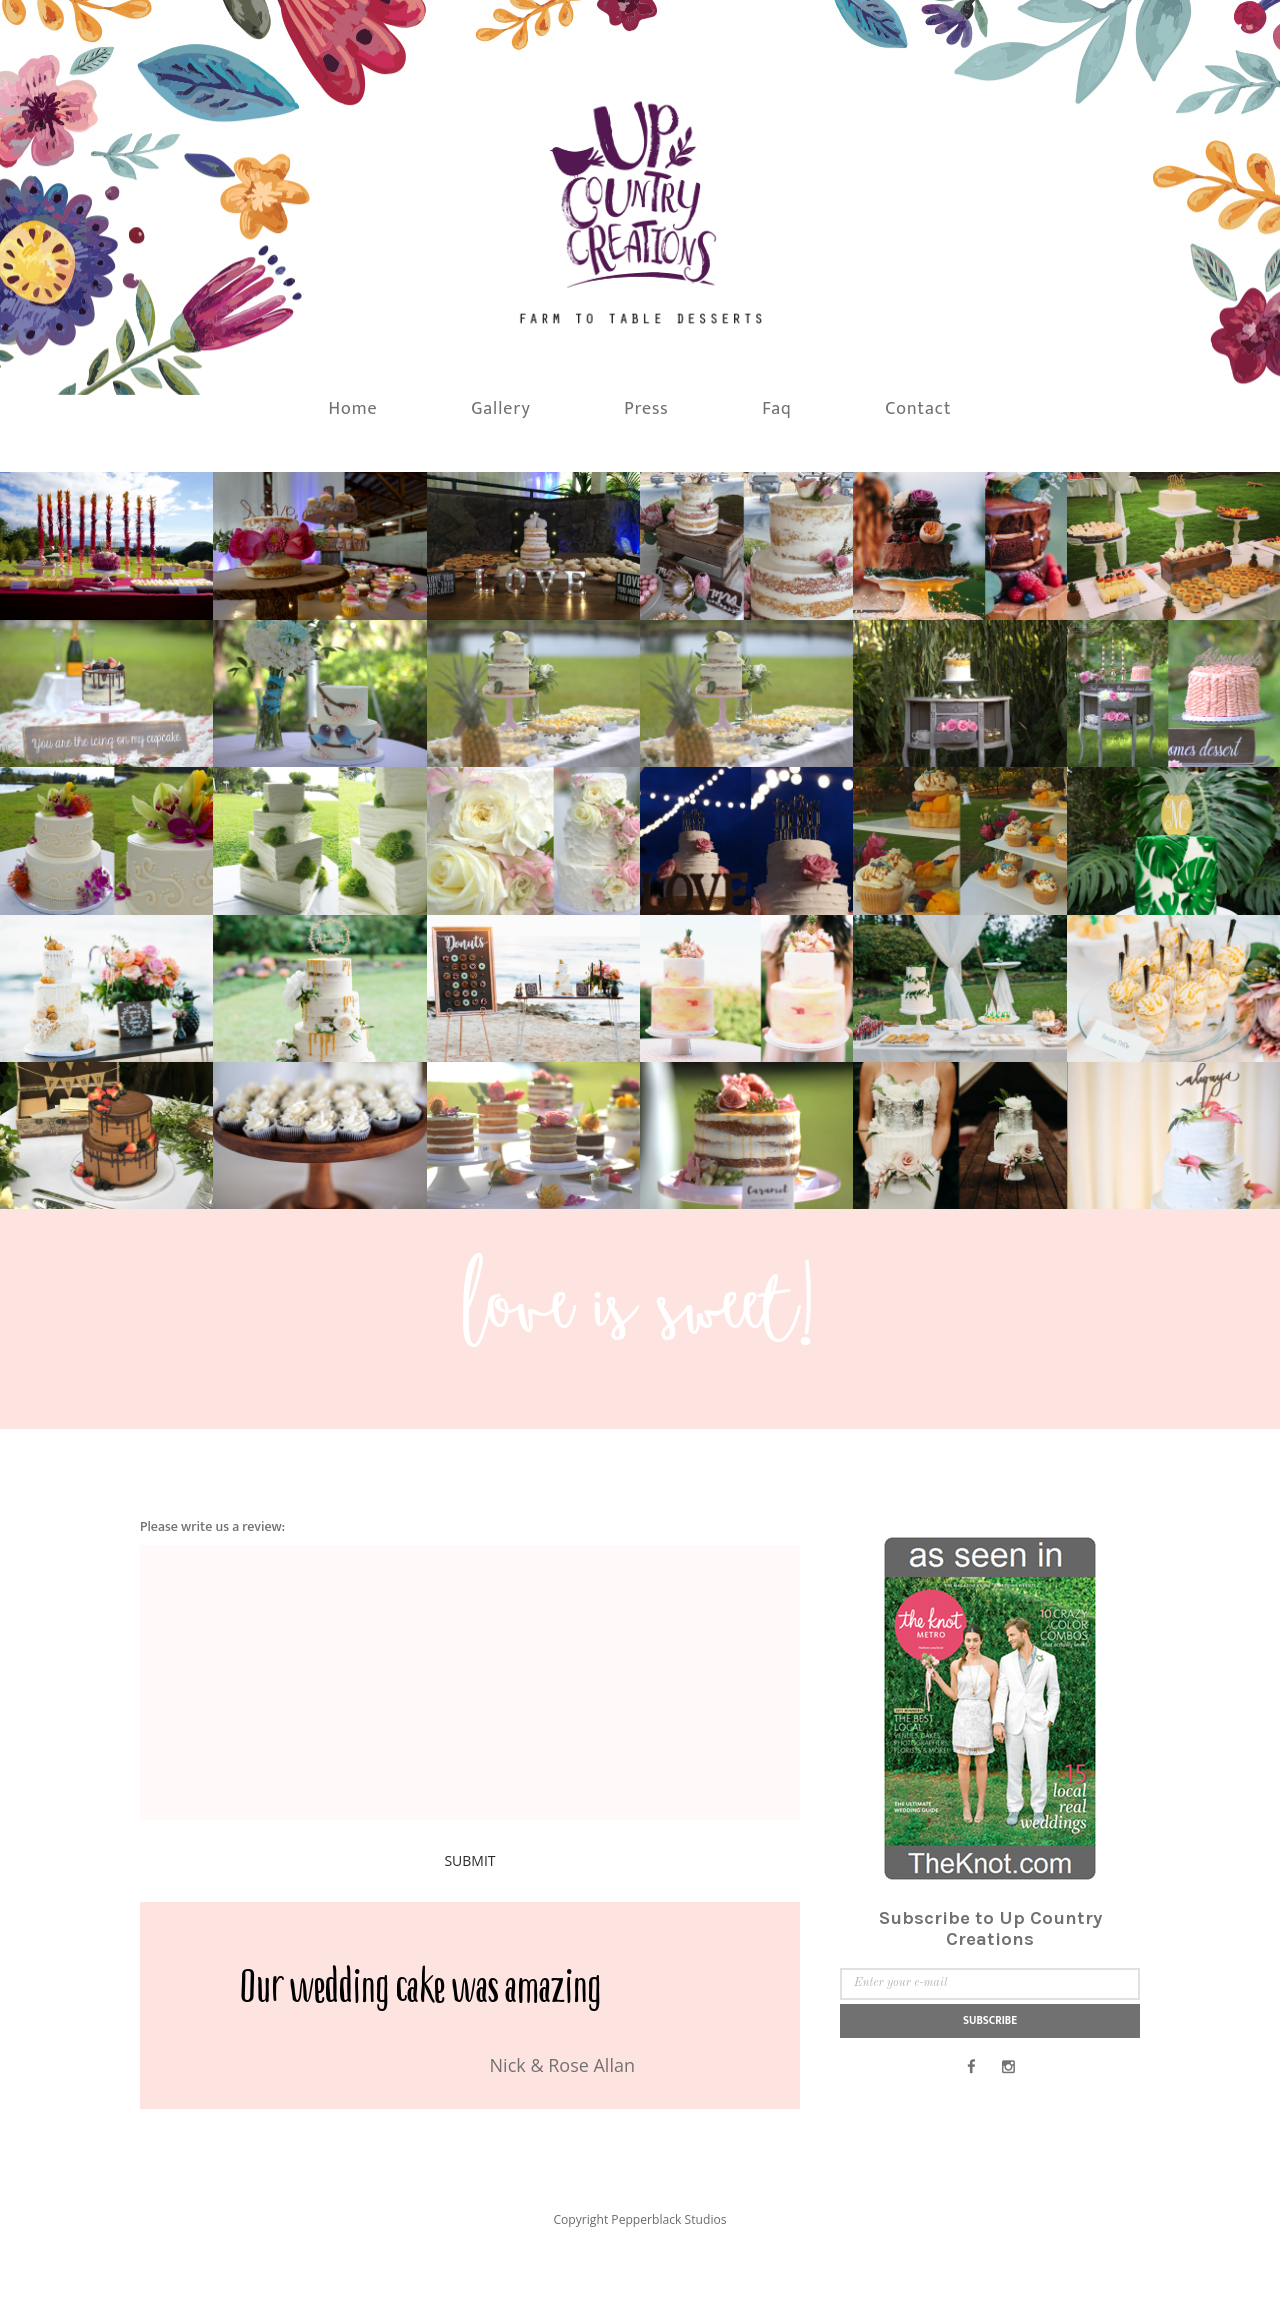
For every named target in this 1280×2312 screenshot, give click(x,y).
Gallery (501, 436)
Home (353, 436)
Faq (777, 436)
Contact (918, 436)
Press (646, 436)
